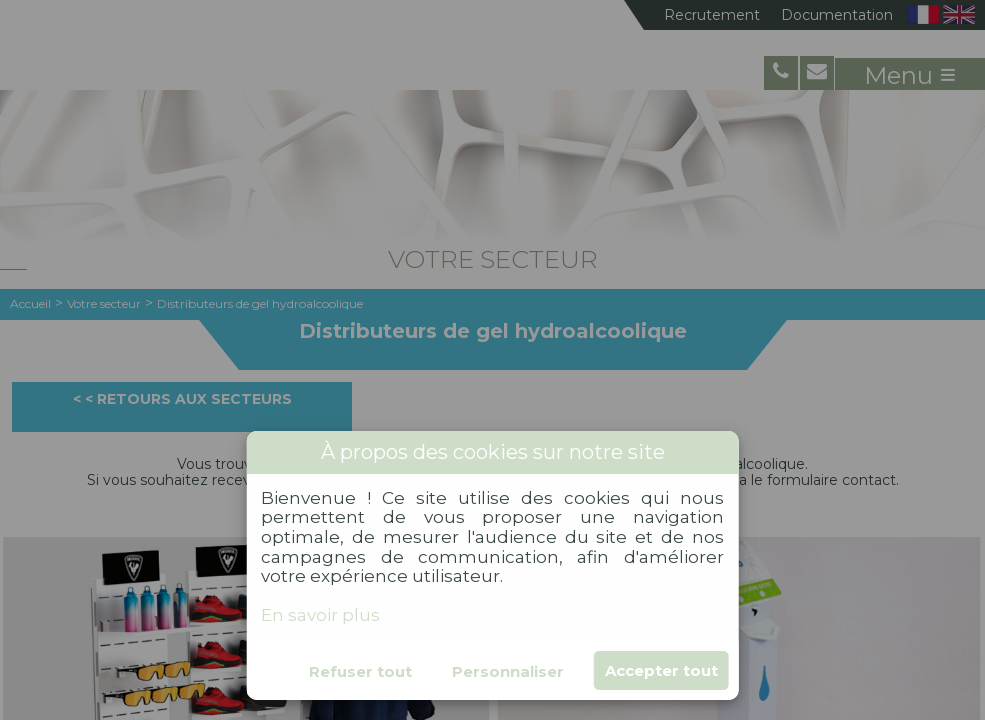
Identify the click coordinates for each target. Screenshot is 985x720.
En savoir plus (320, 615)
